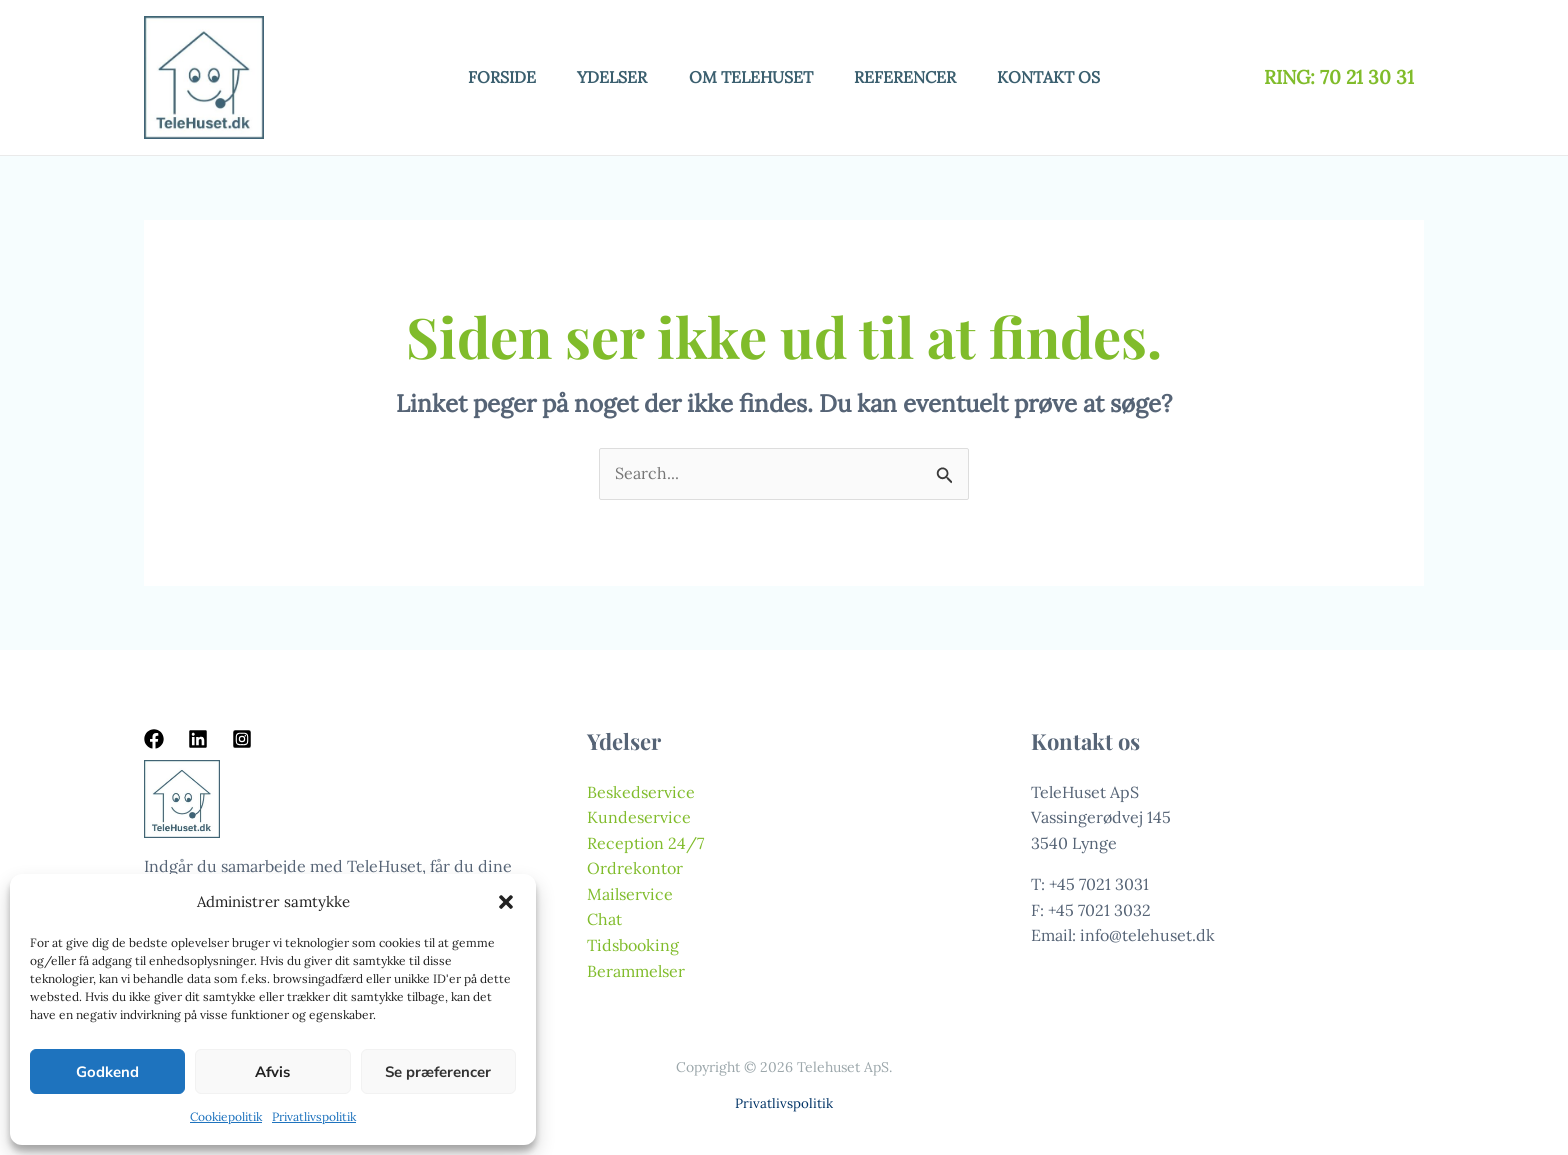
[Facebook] (154, 739)
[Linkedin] (198, 739)
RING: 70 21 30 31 (1341, 77)
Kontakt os (1062, 77)
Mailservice (630, 894)
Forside (489, 77)
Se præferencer (438, 1072)
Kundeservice (639, 817)
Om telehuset (751, 77)
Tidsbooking (633, 945)
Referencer (912, 77)
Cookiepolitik (226, 1116)
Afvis (272, 1072)
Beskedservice (641, 792)
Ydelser (606, 77)
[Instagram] (242, 739)
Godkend (107, 1072)
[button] (506, 902)
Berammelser (636, 971)
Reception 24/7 (645, 843)
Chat (604, 919)
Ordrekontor (635, 868)
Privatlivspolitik (314, 1116)
